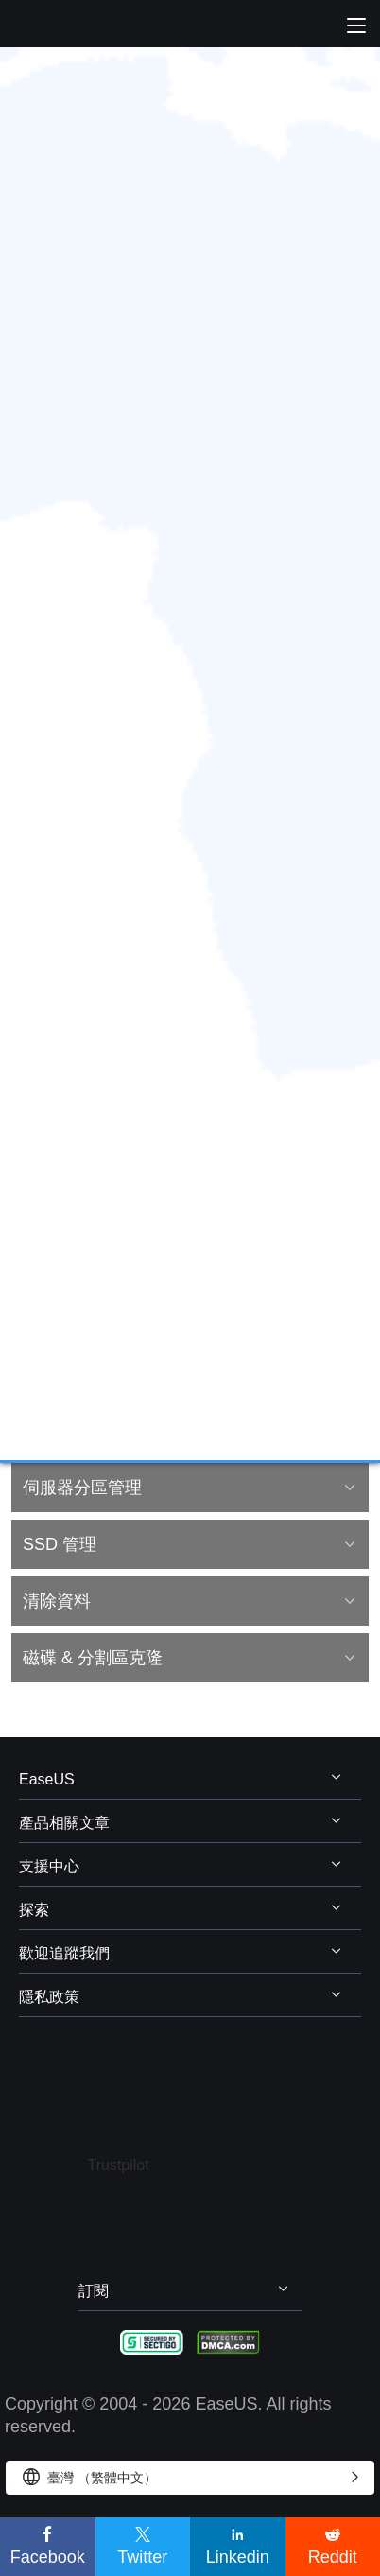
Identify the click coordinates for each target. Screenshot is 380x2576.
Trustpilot (118, 2165)
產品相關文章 (64, 1823)
